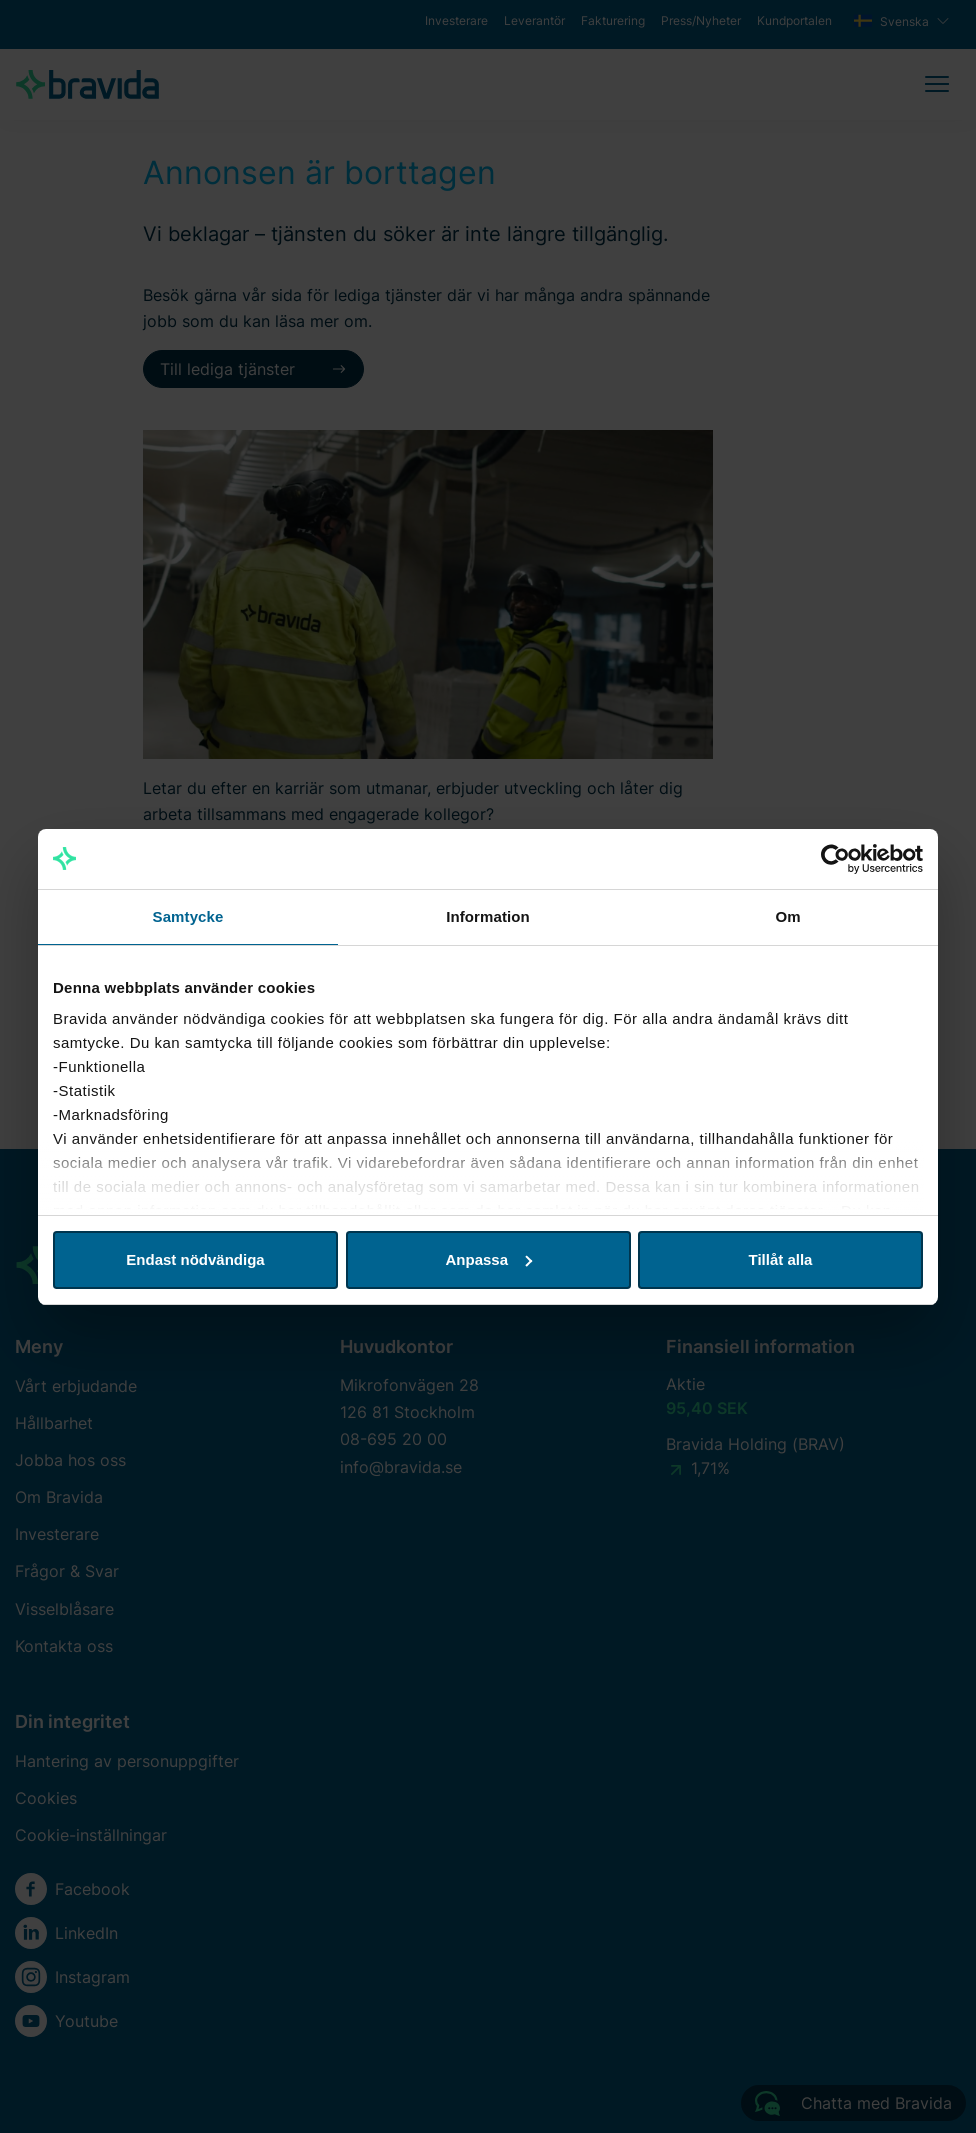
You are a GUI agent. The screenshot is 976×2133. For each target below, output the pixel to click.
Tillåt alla (781, 1259)
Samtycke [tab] (188, 916)
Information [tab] (488, 916)
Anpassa (488, 1259)
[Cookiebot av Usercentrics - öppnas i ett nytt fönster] (835, 859)
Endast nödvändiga (195, 1259)
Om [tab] (787, 916)
